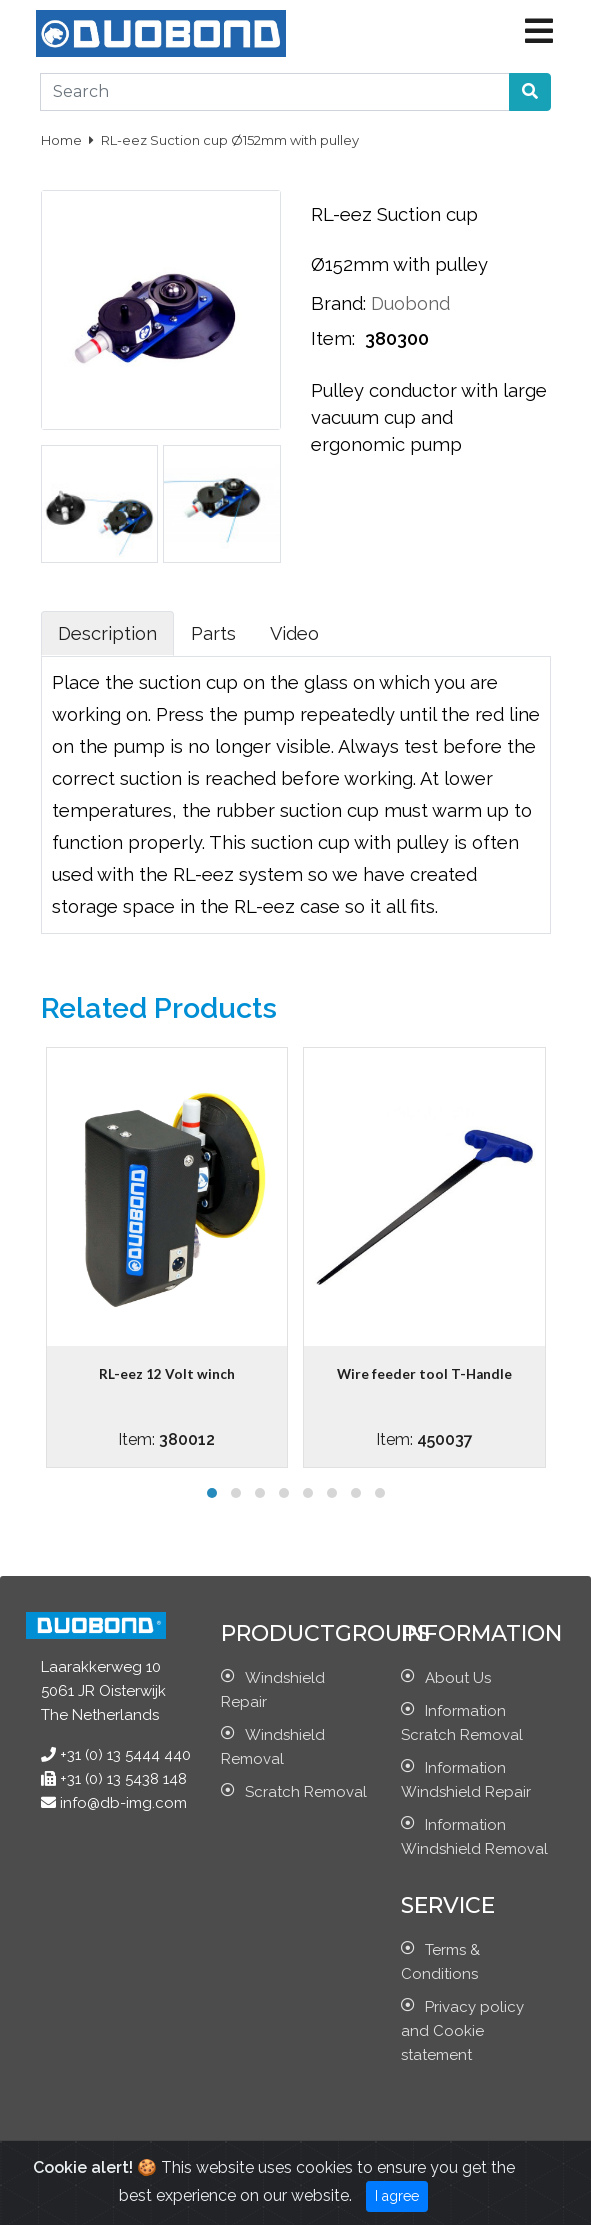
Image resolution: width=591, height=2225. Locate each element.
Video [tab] (294, 633)
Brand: (338, 303)
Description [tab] (107, 633)
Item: (335, 338)
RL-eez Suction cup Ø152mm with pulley (230, 140)
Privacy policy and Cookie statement (462, 2031)
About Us (458, 1678)
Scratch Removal (306, 1792)
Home (63, 140)
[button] (530, 92)
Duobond (410, 303)
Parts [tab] (213, 633)
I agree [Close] (397, 2196)
